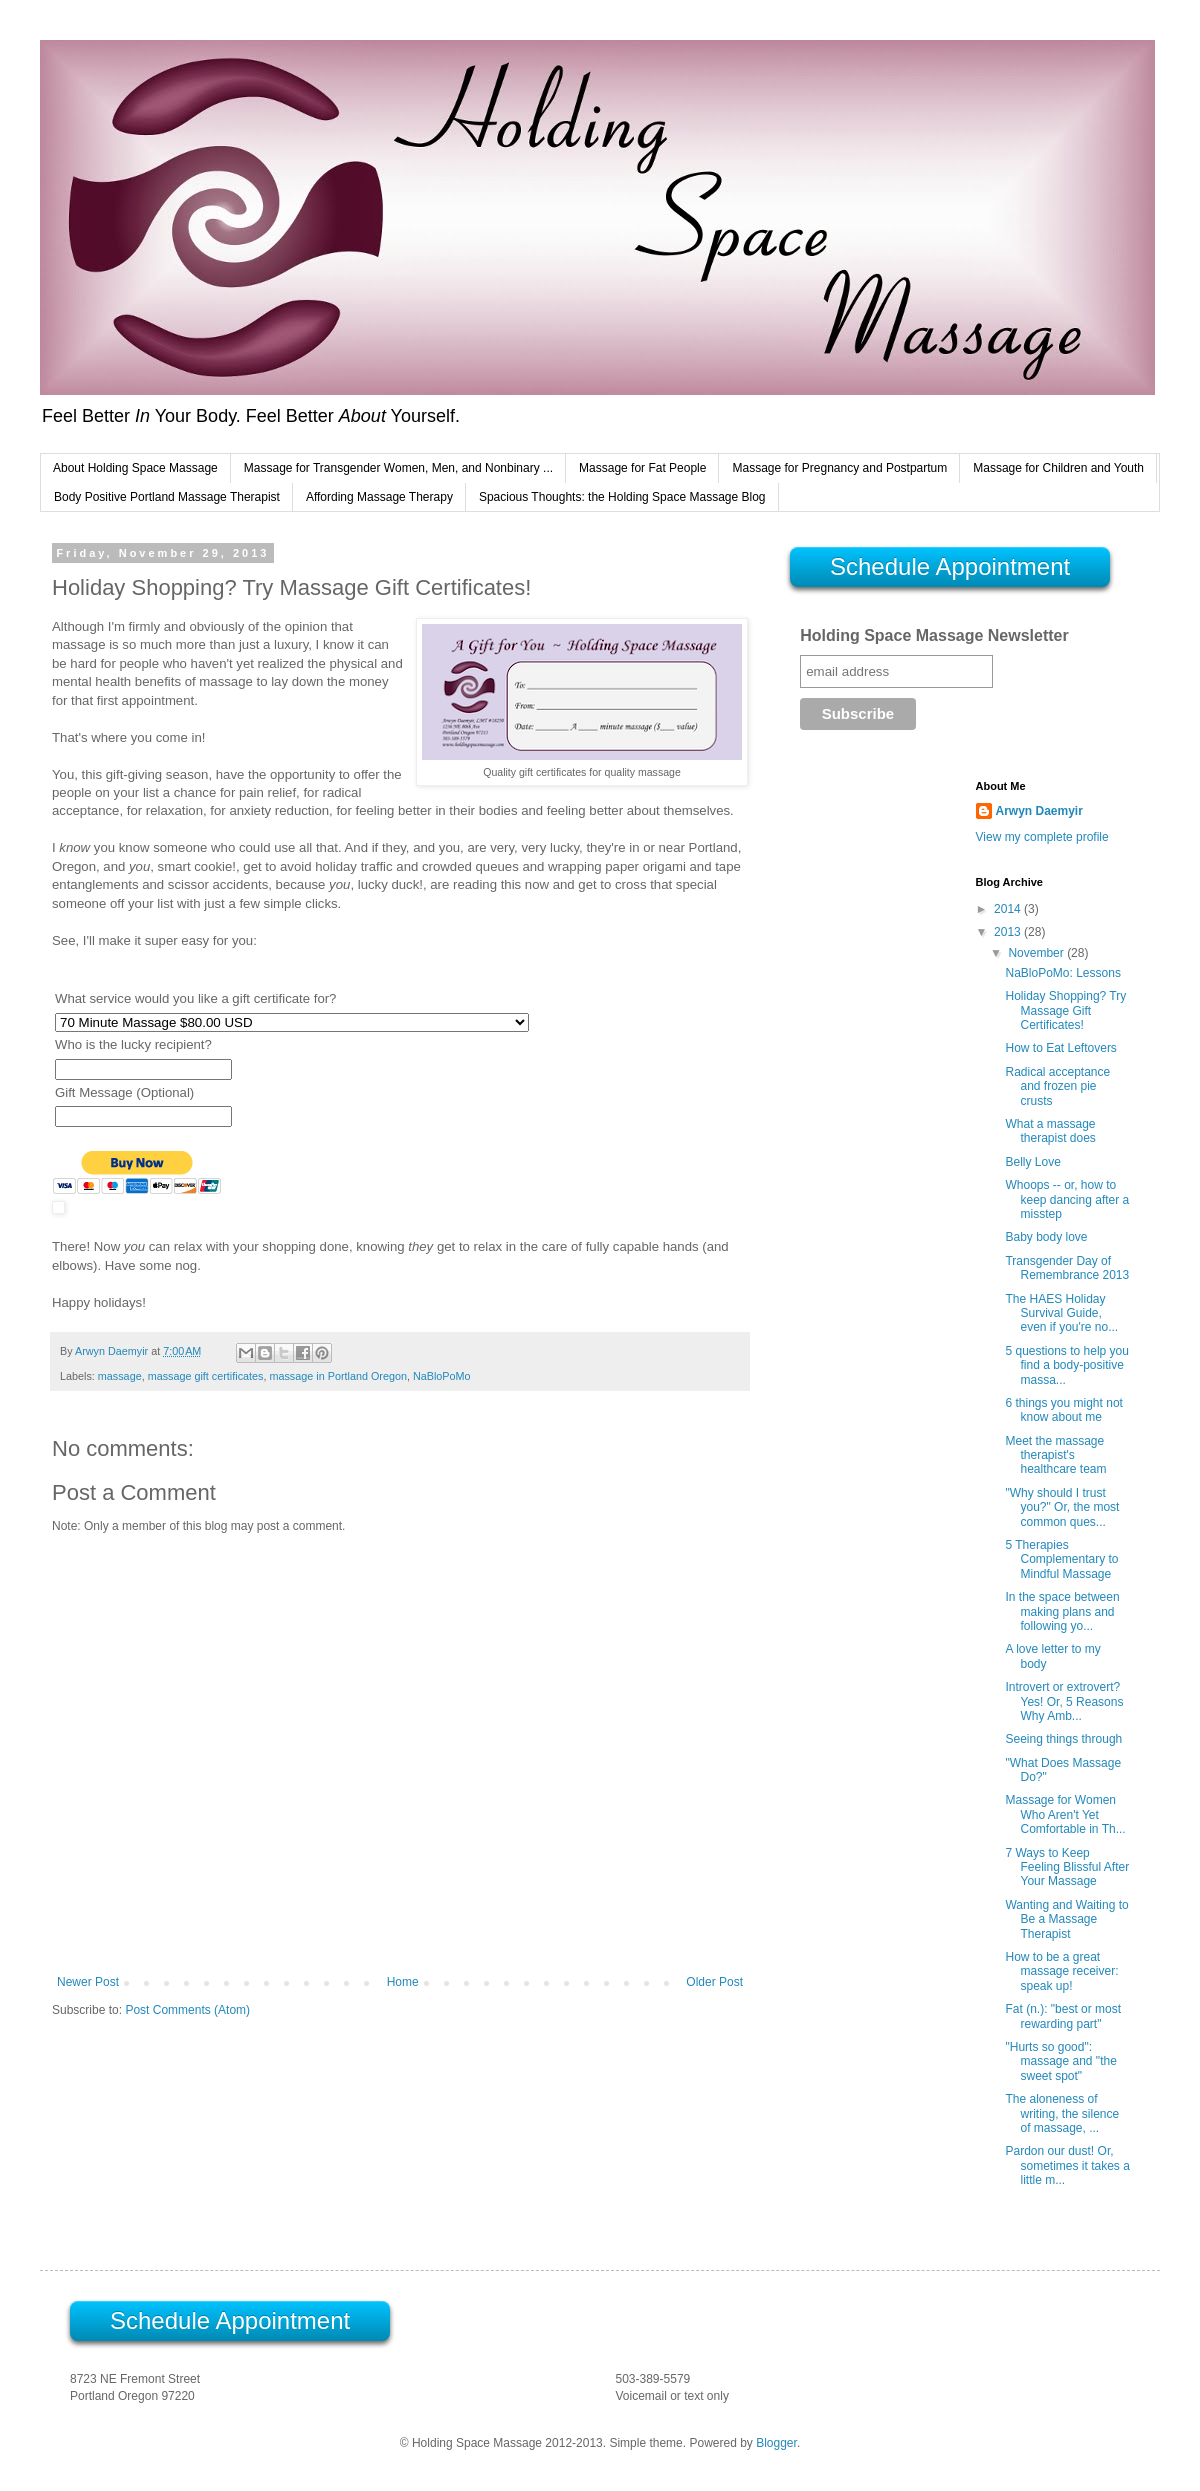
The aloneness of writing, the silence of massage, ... (1062, 2113)
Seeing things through (1063, 1739)
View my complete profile (1042, 837)
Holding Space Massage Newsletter (934, 635)
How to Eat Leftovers (1060, 1048)
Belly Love (1032, 1162)
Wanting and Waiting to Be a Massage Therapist (1066, 1919)
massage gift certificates (206, 1376)
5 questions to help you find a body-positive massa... (1066, 1365)
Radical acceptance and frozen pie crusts (1057, 1086)
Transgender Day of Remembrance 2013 (1067, 1268)
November (1037, 953)
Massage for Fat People (642, 468)
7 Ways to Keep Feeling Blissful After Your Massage (1067, 1867)
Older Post (714, 1982)
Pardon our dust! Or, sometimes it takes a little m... (1067, 2165)
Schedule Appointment (950, 566)
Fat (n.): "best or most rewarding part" (1063, 2016)
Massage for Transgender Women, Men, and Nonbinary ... (398, 468)
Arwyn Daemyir (1039, 811)
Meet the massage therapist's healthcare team (1055, 1455)
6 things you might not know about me (1063, 1410)
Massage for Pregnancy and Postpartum (839, 468)
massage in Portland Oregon (337, 1376)
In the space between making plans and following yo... (1062, 1611)
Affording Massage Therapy (379, 497)
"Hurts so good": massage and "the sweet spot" (1060, 2061)
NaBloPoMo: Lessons (1062, 973)
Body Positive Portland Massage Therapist (167, 497)
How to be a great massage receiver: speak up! (1061, 1971)
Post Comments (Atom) (187, 2010)
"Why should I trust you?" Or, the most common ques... (1062, 1507)
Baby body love (1046, 1237)
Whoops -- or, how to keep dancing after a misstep (1067, 1199)
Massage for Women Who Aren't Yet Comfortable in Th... (1065, 1814)
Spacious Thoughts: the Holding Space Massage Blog (622, 497)
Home (403, 1982)
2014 (1009, 909)
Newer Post (88, 1982)
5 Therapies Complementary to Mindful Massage (1061, 1559)
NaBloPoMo (442, 1376)
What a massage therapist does (1050, 1131)
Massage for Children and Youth (1058, 468)
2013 (1009, 932)
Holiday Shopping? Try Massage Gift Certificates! (1065, 1010)
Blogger (776, 2443)
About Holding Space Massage (135, 468)
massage (120, 1376)
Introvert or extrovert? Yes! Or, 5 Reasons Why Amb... (1064, 1701)
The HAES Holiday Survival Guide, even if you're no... (1061, 1313)
